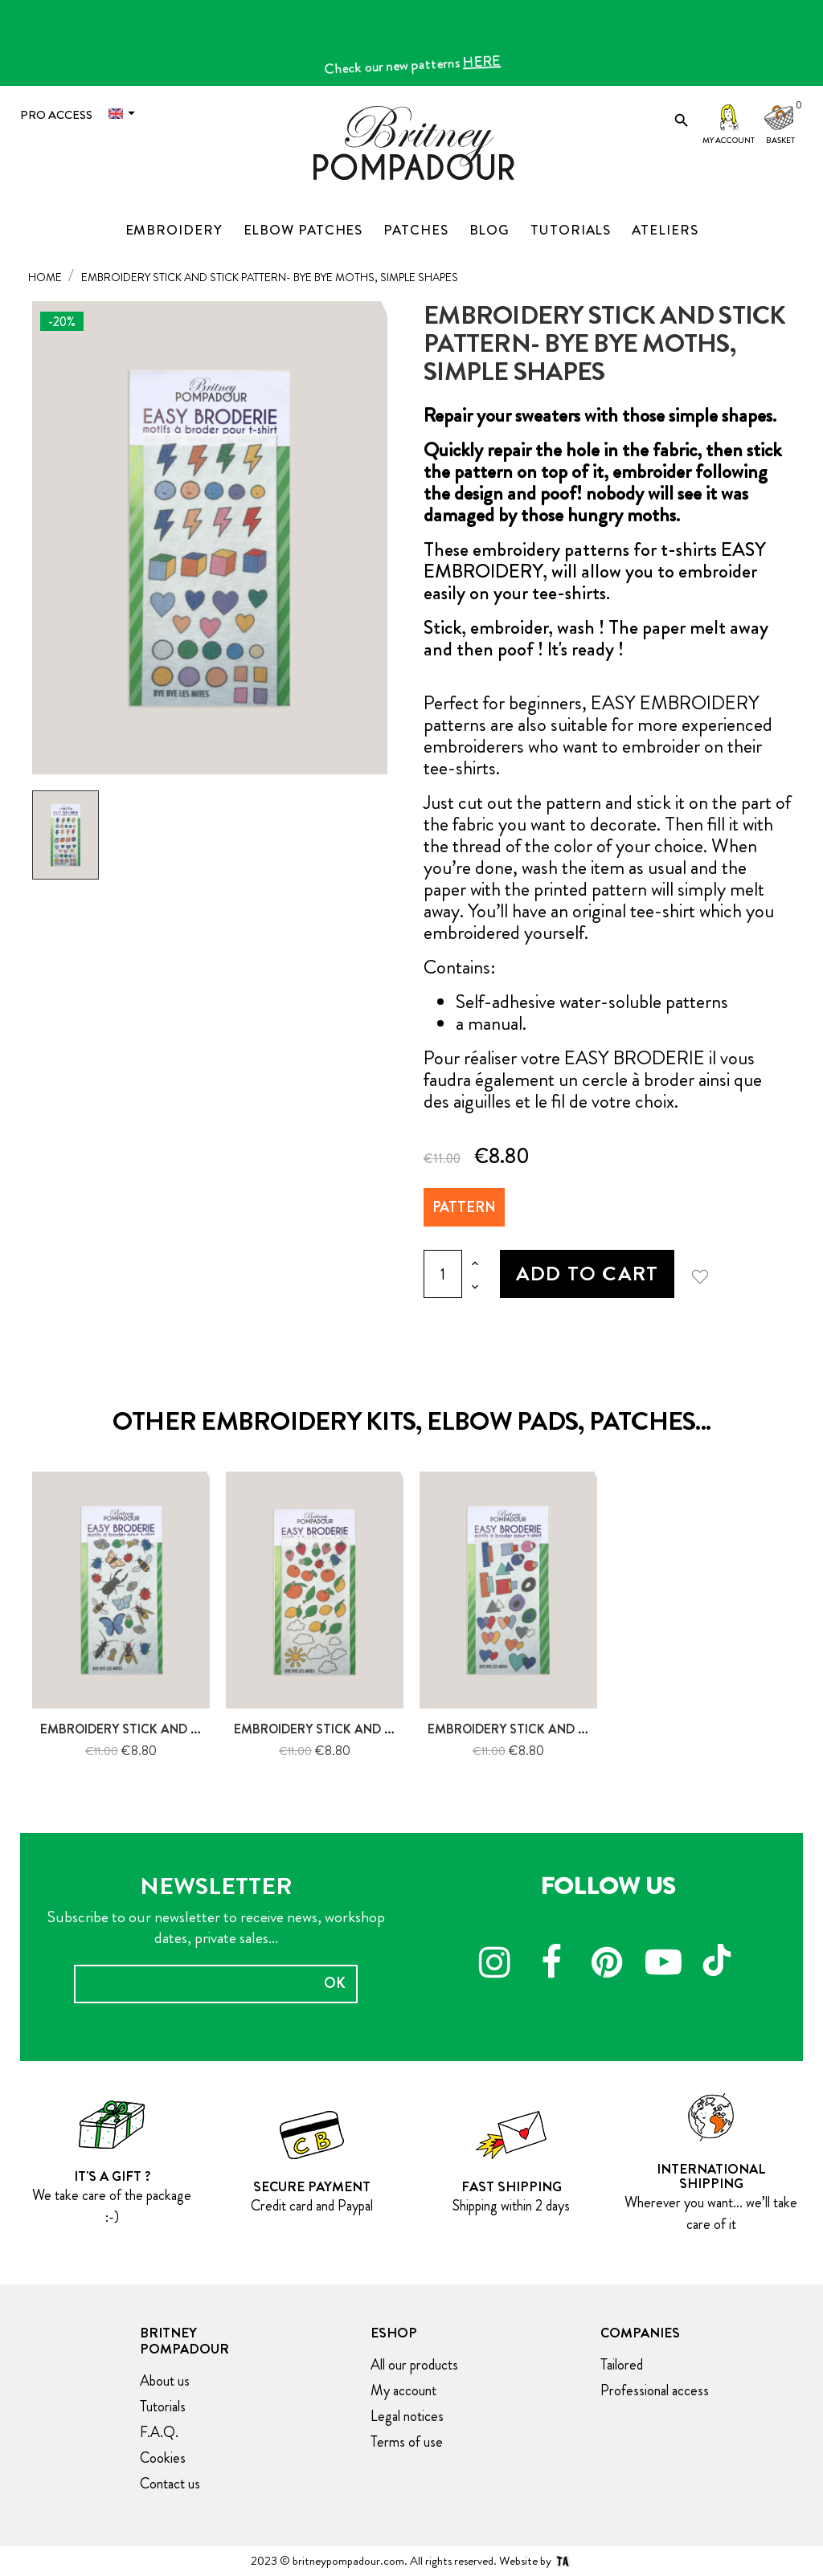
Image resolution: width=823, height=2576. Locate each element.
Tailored (621, 2364)
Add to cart (587, 1273)
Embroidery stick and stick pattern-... (169, 1729)
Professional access (654, 2390)
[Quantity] (443, 1274)
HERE (488, 67)
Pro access (56, 115)
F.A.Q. (159, 2432)
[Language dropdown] (125, 113)
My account (728, 140)
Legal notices (407, 2416)
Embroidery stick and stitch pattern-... (367, 1729)
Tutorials (163, 2406)
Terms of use (407, 2441)
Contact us (170, 2483)
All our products (414, 2364)
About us (165, 2380)
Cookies (163, 2457)
